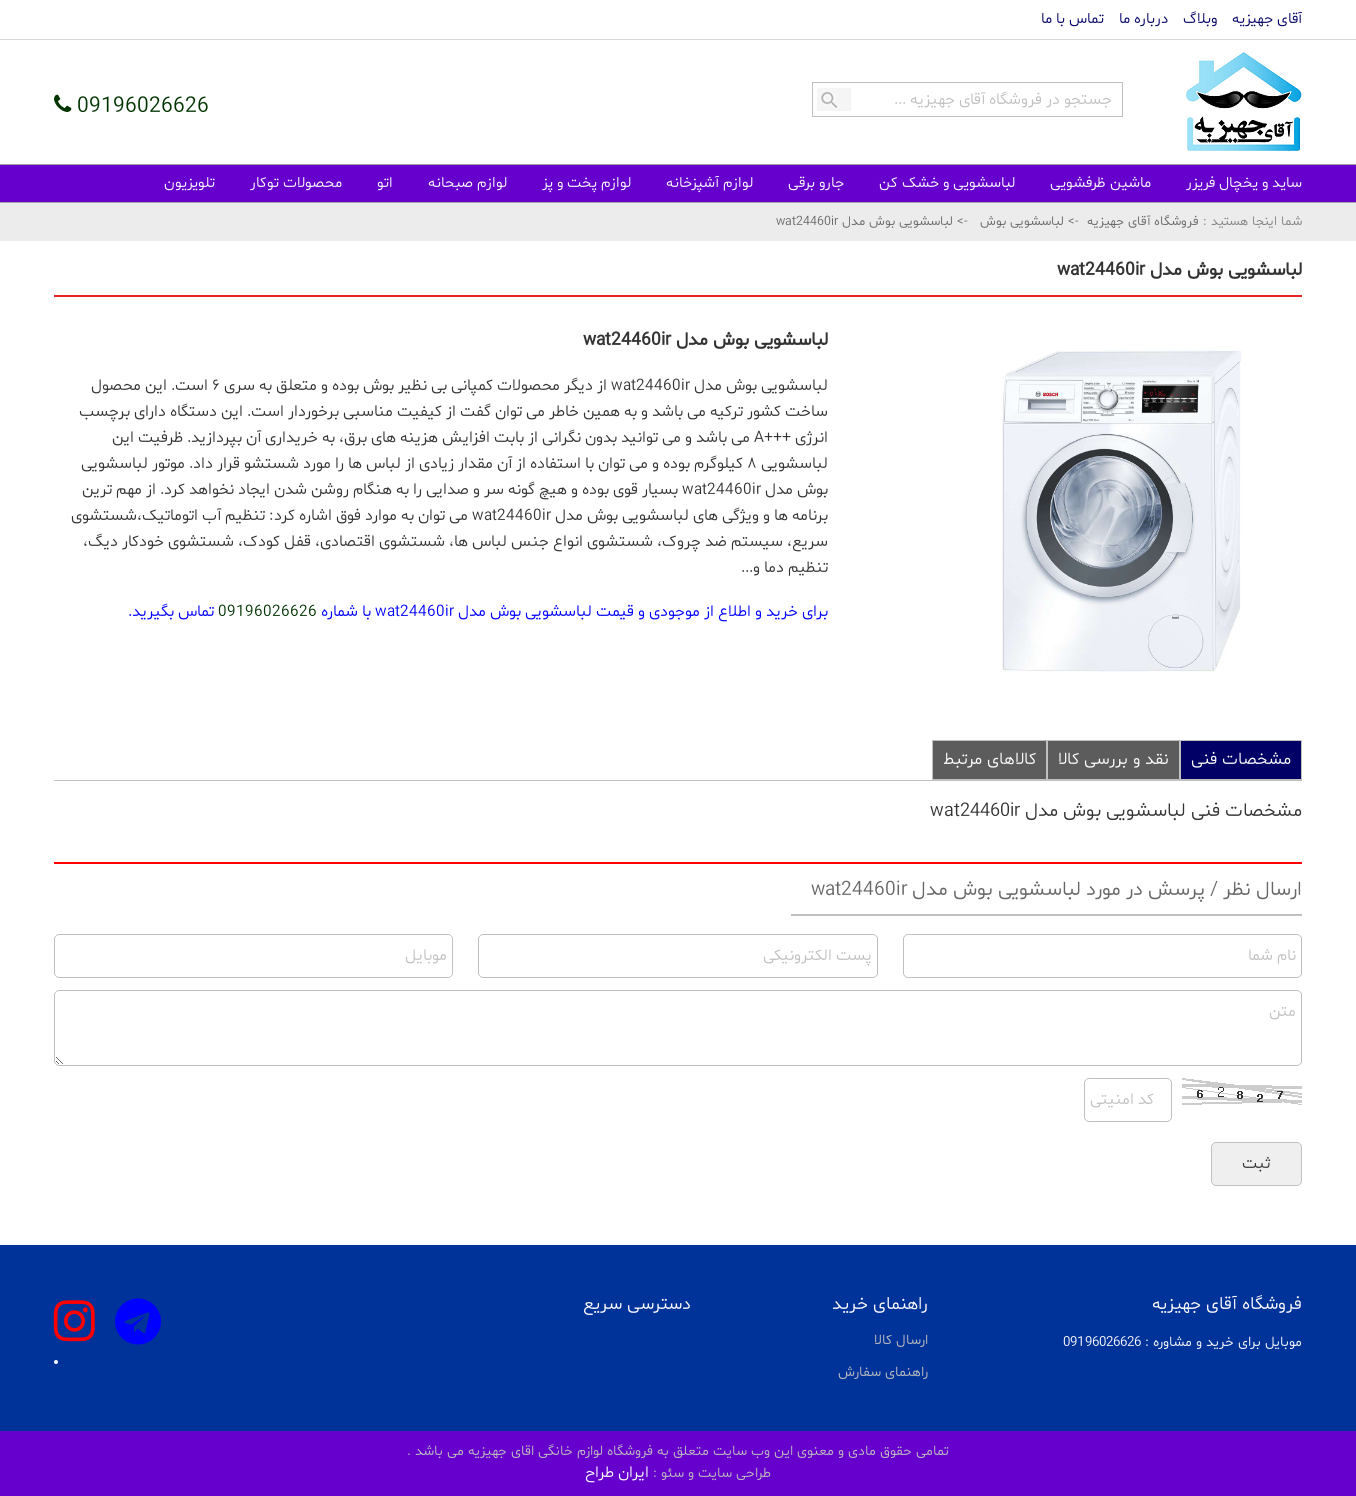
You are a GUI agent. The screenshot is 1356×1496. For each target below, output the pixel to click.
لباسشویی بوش (1022, 222)
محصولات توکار (296, 183)
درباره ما (1143, 19)
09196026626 (267, 612)
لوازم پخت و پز (586, 183)
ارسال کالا (901, 1340)
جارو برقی (816, 183)
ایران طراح (617, 1473)
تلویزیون (189, 183)
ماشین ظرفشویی (1100, 183)
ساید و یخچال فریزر (1244, 183)
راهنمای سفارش (883, 1372)
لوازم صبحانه (467, 183)
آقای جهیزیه (1267, 19)
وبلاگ (1200, 19)
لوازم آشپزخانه (709, 183)
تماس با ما (1072, 19)
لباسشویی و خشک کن (947, 183)
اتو (385, 183)
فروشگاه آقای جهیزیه (1143, 222)
